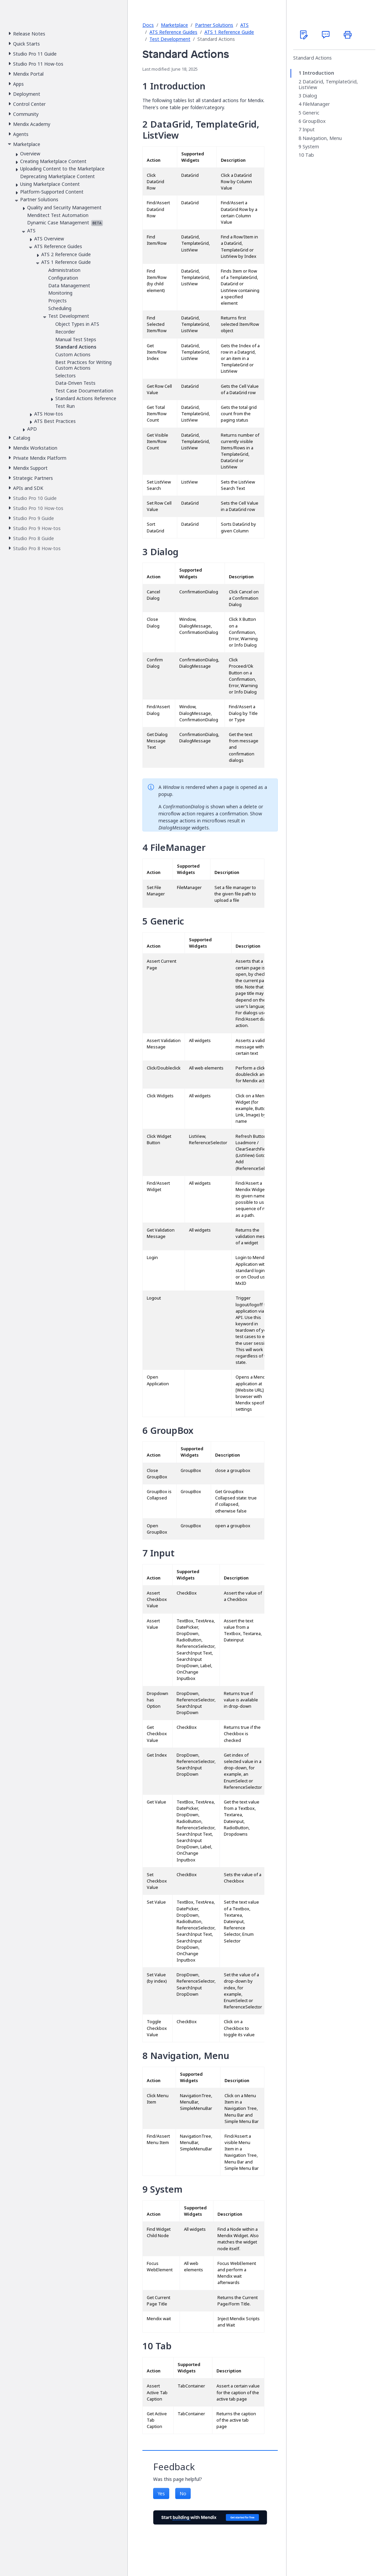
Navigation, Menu (322, 138)
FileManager (316, 104)
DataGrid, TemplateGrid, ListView (328, 84)
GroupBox (314, 121)
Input (309, 129)
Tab (309, 155)
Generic (311, 113)
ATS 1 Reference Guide (229, 31)
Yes (161, 2493)
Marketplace (174, 24)
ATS (244, 24)
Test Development (169, 39)
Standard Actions (312, 58)
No (183, 2493)
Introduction (318, 73)
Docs (148, 24)
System (311, 146)
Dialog (310, 95)
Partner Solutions (214, 24)
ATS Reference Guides (173, 31)
